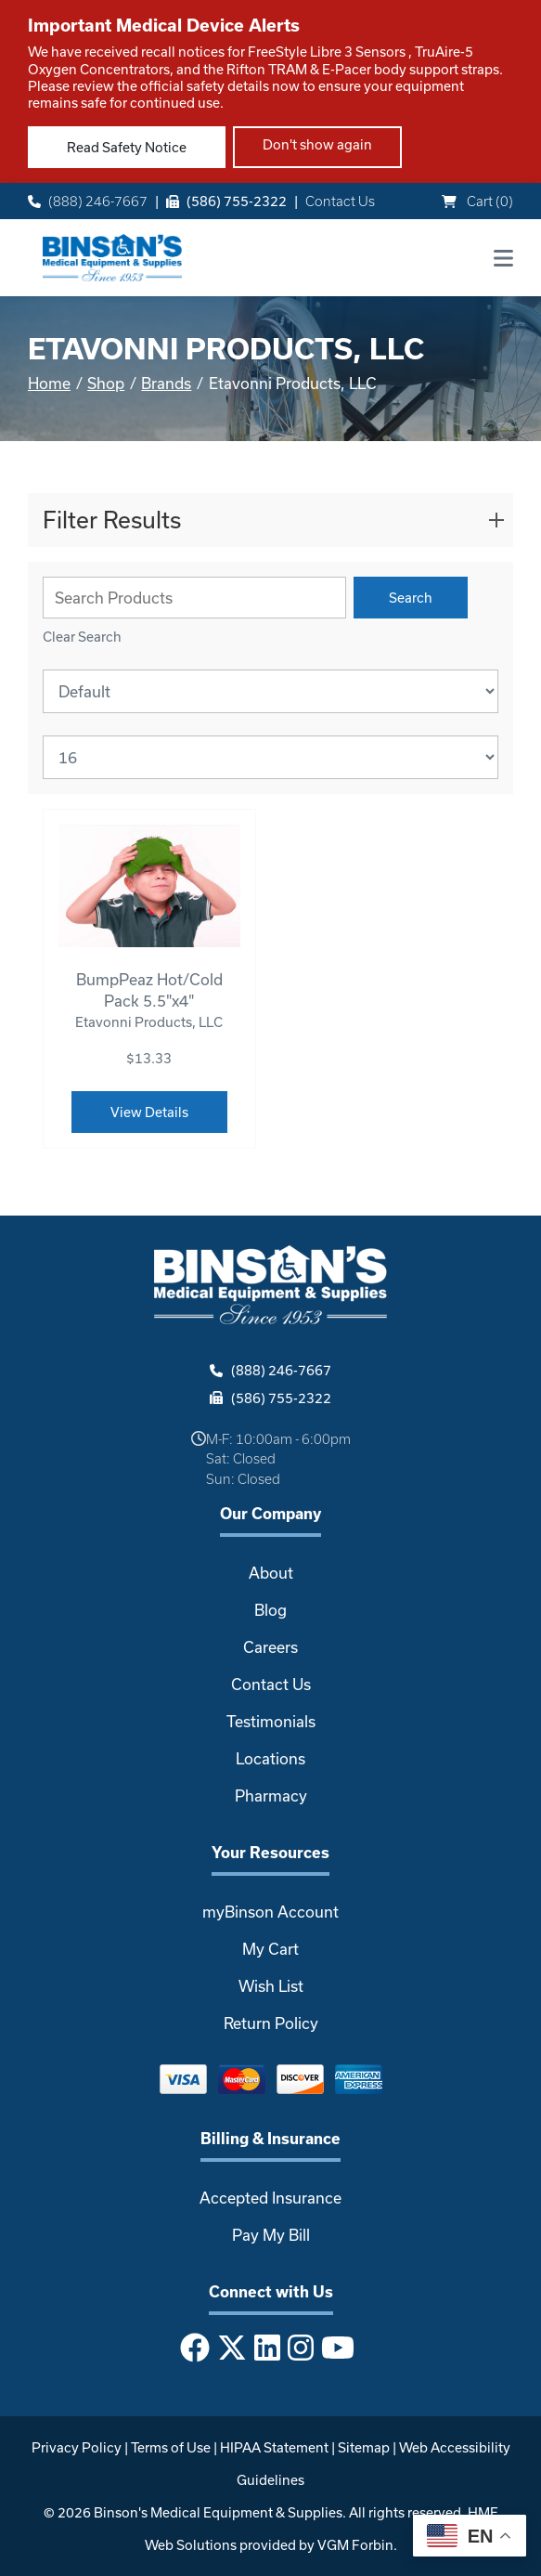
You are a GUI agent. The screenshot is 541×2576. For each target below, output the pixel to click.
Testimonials (271, 1721)
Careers (270, 1647)
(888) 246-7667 (88, 201)
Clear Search (82, 636)
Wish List (270, 1986)
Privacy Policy (77, 2447)
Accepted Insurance (270, 2197)
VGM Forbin (355, 2545)
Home (49, 383)
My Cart (270, 1949)
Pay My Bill (271, 2235)
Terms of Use (171, 2447)
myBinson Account (270, 1911)
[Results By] (270, 757)
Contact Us (340, 201)
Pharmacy (271, 1795)
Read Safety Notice (127, 147)
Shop (105, 383)
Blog (270, 1610)
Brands (166, 383)
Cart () (477, 201)
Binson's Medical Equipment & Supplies (218, 2512)
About (271, 1572)
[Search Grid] (194, 597)
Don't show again (317, 144)
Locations (270, 1758)
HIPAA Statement (274, 2447)
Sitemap (364, 2447)
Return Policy (271, 2023)
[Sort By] (270, 691)
